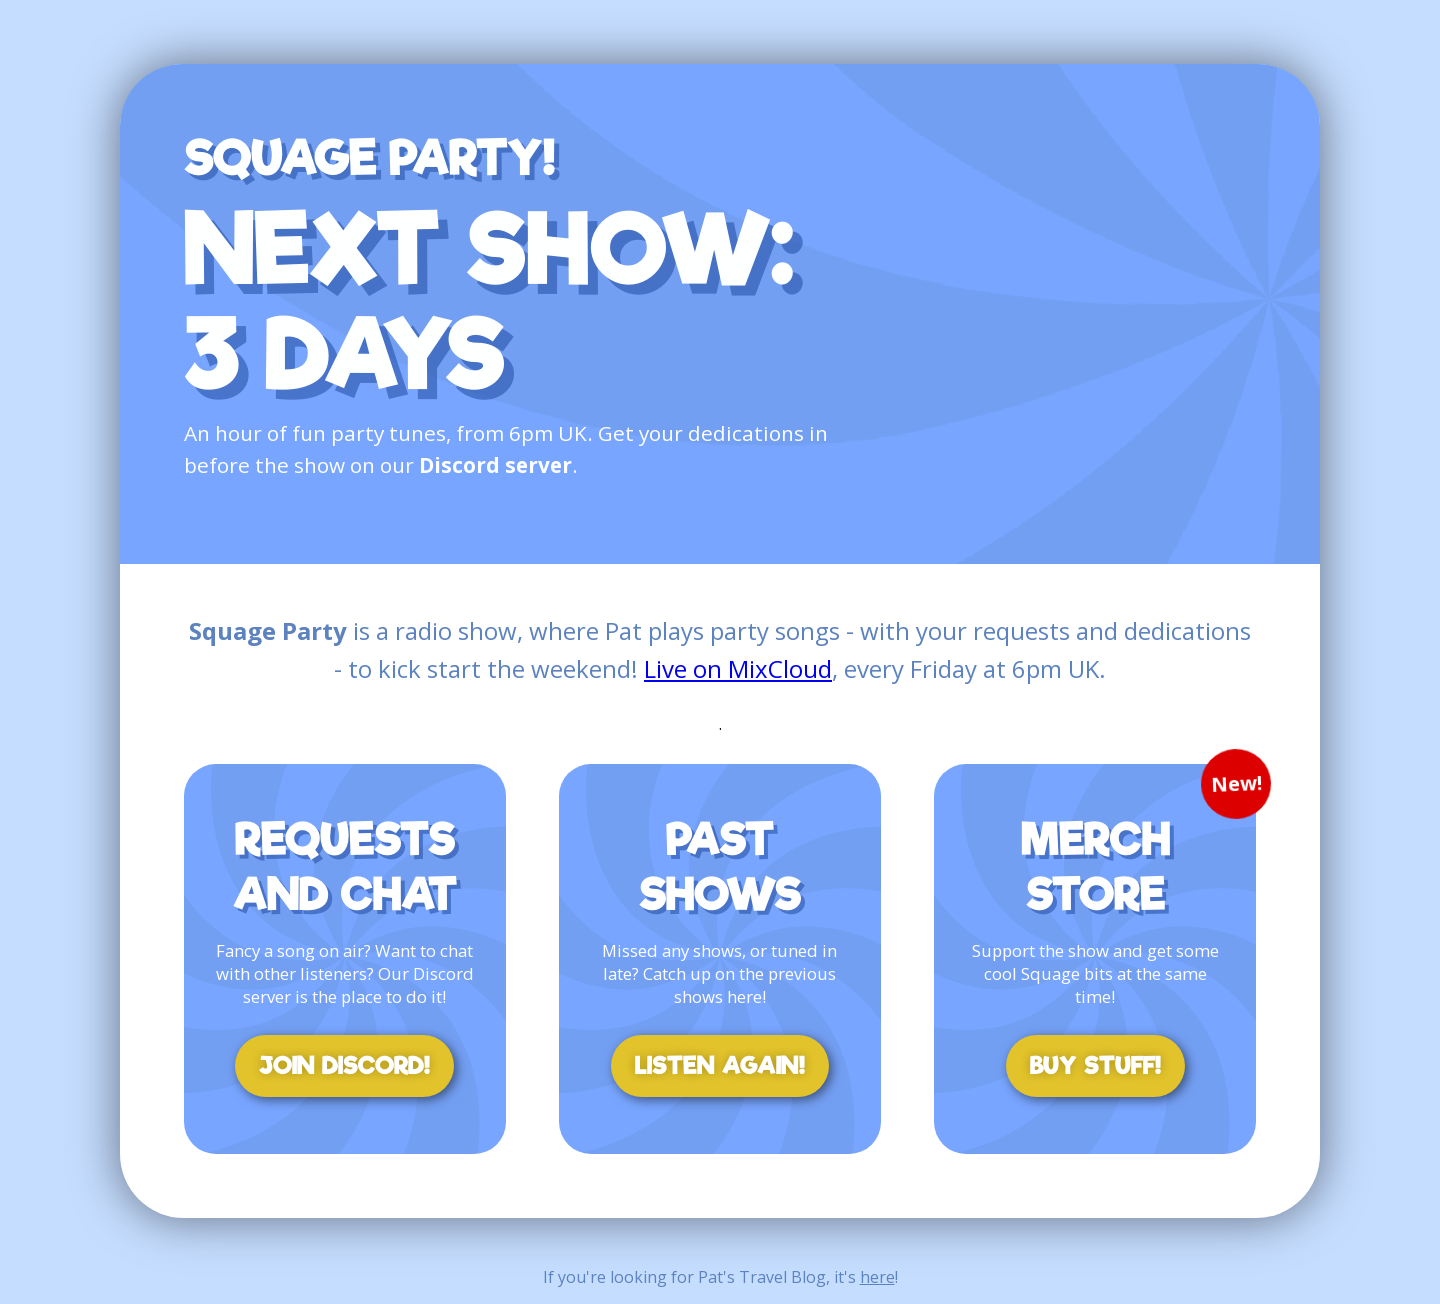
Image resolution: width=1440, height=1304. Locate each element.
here (877, 1277)
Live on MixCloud (738, 668)
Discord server (495, 465)
